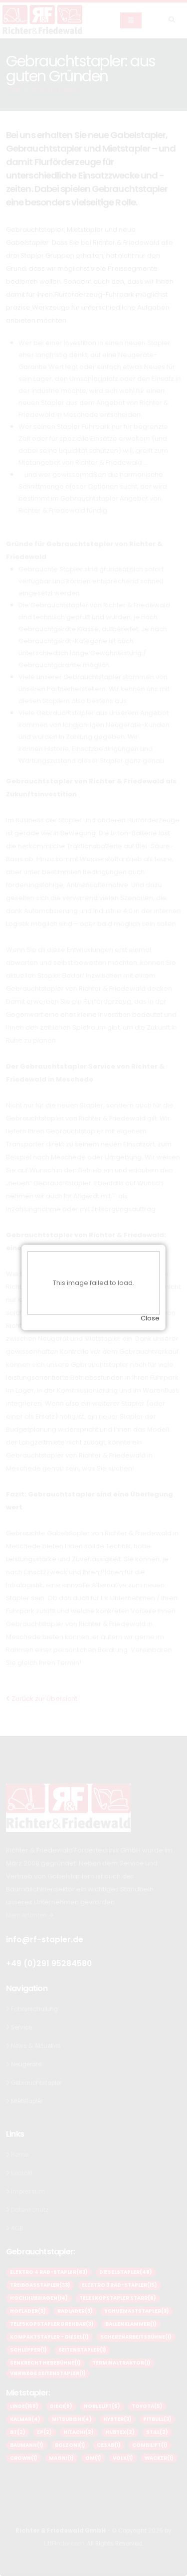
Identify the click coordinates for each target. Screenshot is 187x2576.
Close (150, 1280)
